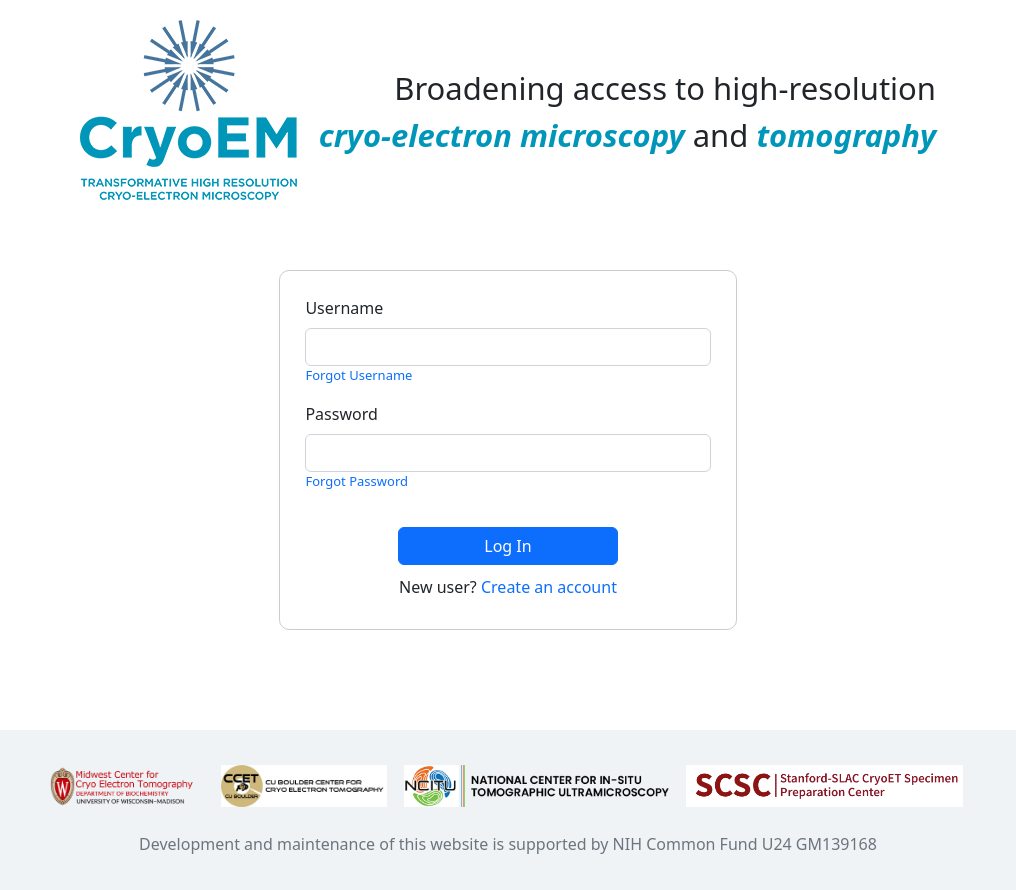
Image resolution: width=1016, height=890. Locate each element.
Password (341, 414)
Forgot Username (358, 375)
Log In (507, 546)
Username (344, 308)
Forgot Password (356, 481)
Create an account (549, 587)
